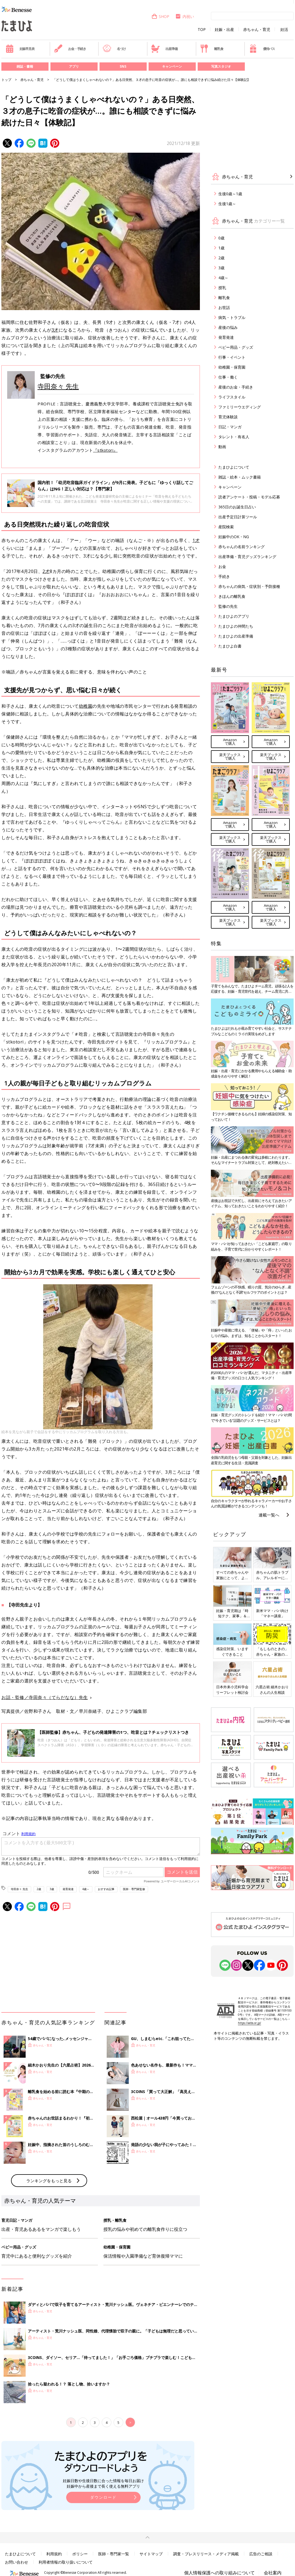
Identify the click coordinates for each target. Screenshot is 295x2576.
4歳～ (85, 1889)
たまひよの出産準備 (235, 636)
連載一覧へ (269, 1515)
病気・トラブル (231, 317)
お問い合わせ (16, 2562)
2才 (46, 571)
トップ (6, 79)
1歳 (221, 247)
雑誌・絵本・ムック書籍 (239, 477)
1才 (196, 540)
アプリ (74, 66)
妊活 (284, 29)
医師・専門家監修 (134, 1889)
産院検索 (226, 526)
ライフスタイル (231, 397)
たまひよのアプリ (233, 616)
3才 (55, 330)
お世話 (224, 307)
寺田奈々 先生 (58, 386)
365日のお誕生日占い (237, 506)
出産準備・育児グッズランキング (247, 556)
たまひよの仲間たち (235, 626)
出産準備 (164, 48)
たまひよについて (233, 467)
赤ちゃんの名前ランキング (241, 546)
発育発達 (68, 1889)
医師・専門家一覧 (113, 2553)
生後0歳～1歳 (230, 193)
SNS (123, 66)
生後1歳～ (227, 203)
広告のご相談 (260, 2553)
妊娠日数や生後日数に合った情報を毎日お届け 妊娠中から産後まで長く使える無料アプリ (103, 2483)
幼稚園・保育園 (231, 367)
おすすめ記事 (106, 1889)
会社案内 (272, 2573)
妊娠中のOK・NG (233, 536)
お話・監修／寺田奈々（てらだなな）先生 (44, 1697)
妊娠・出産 (224, 29)
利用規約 (54, 2553)
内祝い (184, 16)
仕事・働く (228, 377)
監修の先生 (228, 606)
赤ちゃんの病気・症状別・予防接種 (249, 586)
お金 (222, 566)
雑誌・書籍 (25, 66)
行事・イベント (231, 357)
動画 (222, 446)
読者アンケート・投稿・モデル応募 (249, 497)
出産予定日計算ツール (237, 516)
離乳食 (211, 48)
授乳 (222, 287)
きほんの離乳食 (231, 596)
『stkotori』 (105, 450)
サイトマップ (151, 2553)
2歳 (39, 1889)
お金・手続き (70, 48)
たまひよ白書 (230, 646)
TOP (202, 29)
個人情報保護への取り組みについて (219, 2573)
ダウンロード (103, 2497)
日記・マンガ (230, 426)
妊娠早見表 (20, 48)
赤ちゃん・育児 (256, 29)
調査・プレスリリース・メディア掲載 (206, 2553)
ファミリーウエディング (239, 406)
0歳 (221, 238)
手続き (224, 576)
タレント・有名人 (233, 436)
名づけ (114, 48)
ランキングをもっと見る (49, 2180)
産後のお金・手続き (235, 387)
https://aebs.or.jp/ (249, 2023)
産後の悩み (228, 327)
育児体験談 (228, 416)
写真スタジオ (221, 66)
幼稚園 (86, 706)
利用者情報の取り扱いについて (66, 2562)
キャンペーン (172, 66)
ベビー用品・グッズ (235, 347)
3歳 (52, 1889)
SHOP (160, 16)
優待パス (262, 48)
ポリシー (80, 2553)
